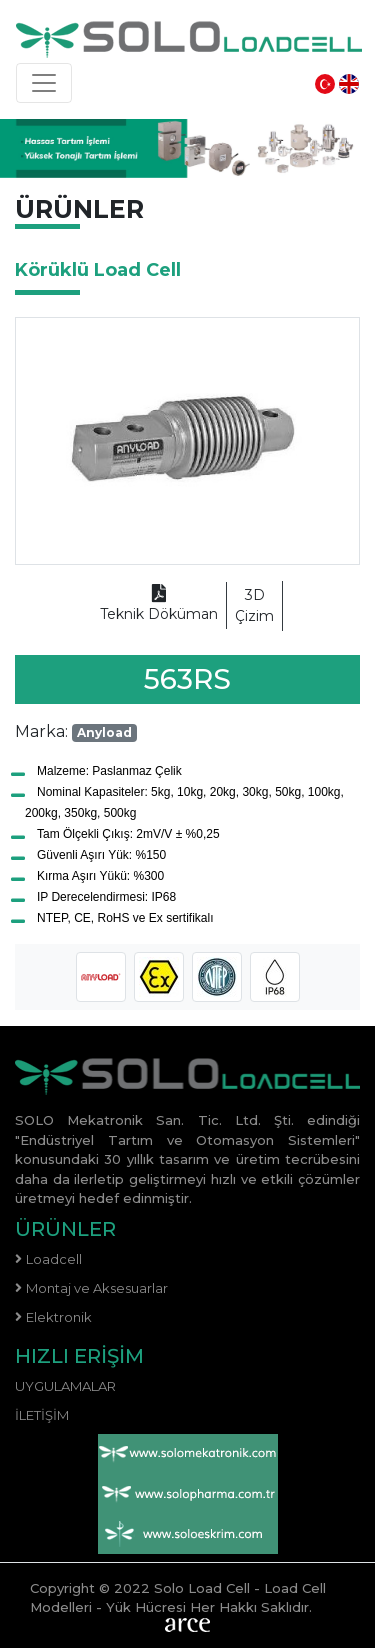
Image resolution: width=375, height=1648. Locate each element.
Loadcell (54, 1259)
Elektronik (59, 1317)
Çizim (254, 605)
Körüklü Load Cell (98, 270)
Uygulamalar (65, 1386)
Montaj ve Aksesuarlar (97, 1288)
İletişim (42, 1415)
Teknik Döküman (159, 604)
